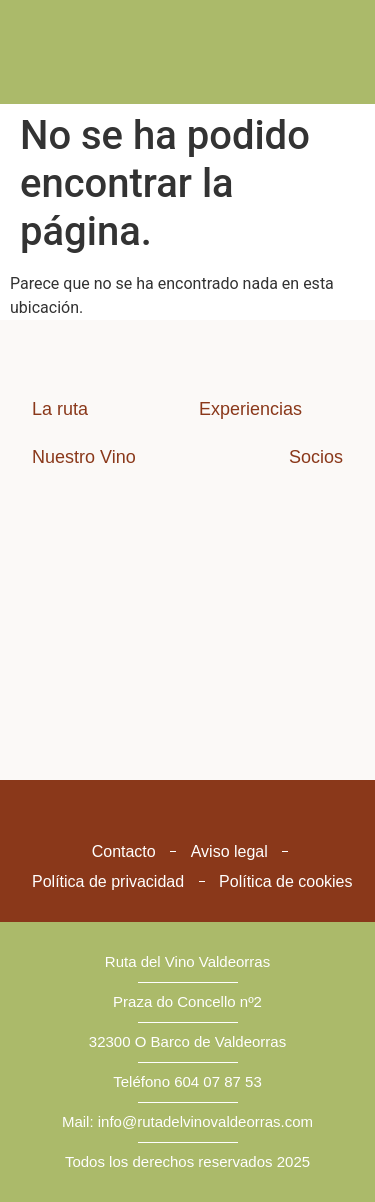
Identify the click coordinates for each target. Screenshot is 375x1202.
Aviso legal (229, 851)
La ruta (60, 409)
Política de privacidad (108, 881)
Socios (316, 457)
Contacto (124, 851)
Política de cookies (285, 881)
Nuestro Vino (84, 457)
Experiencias (250, 409)
